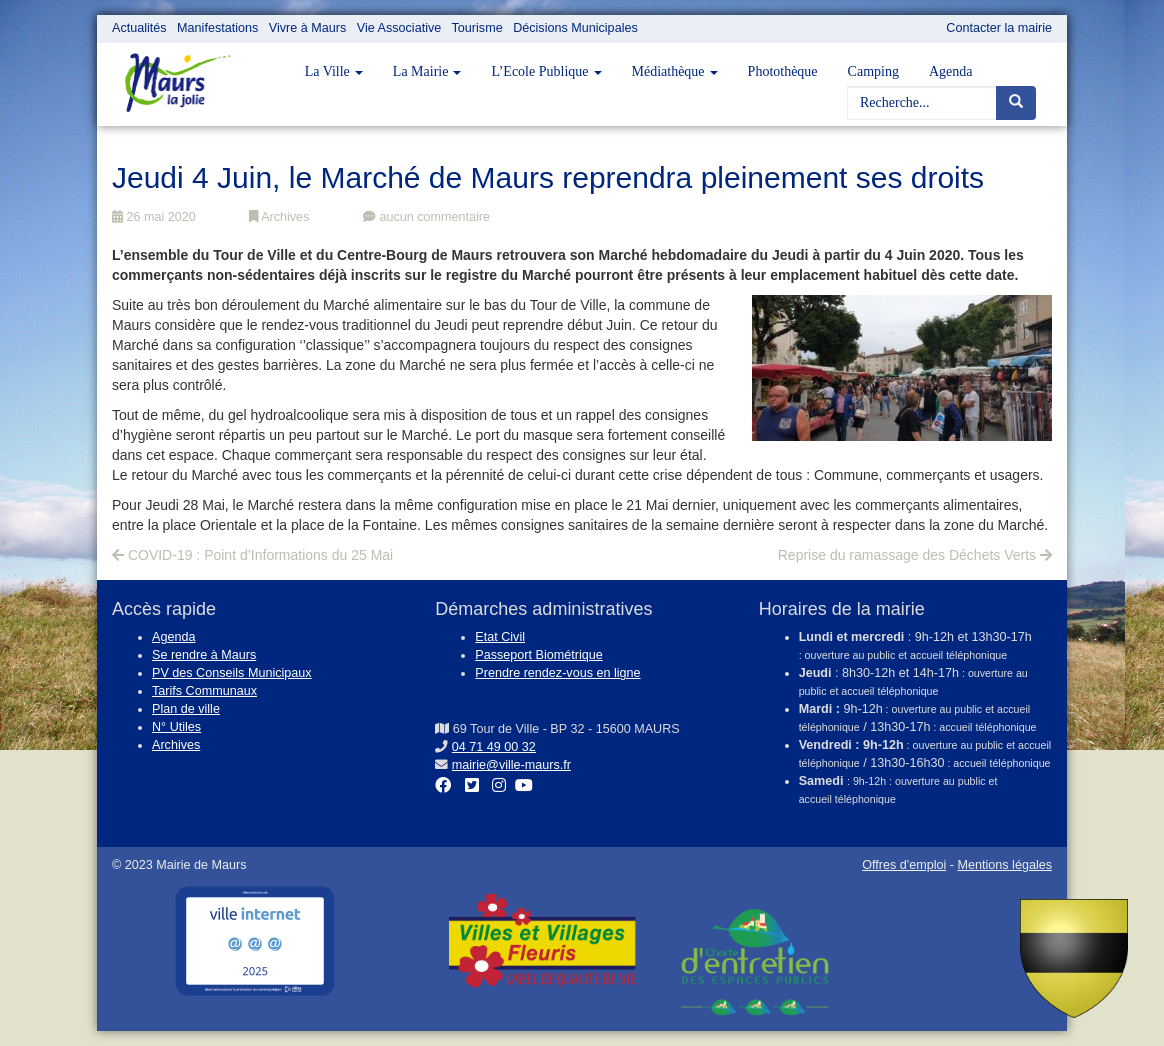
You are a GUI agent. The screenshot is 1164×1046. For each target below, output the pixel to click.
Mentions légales (1004, 865)
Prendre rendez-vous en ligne (557, 673)
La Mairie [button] (427, 71)
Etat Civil (500, 637)
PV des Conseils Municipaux (232, 673)
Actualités (139, 28)
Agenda (951, 71)
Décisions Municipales (575, 28)
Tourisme (477, 28)
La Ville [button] (334, 71)
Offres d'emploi (904, 865)
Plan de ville (186, 709)
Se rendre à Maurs (204, 655)
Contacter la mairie (999, 28)
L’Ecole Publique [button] (546, 71)
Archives (279, 217)
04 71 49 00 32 (494, 747)
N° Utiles (176, 727)
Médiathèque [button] (675, 71)
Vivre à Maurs (307, 28)
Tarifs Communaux (204, 691)
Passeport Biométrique (538, 655)
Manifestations (217, 28)
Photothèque (783, 71)
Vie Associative (399, 28)
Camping (873, 71)
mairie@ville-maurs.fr (511, 765)
